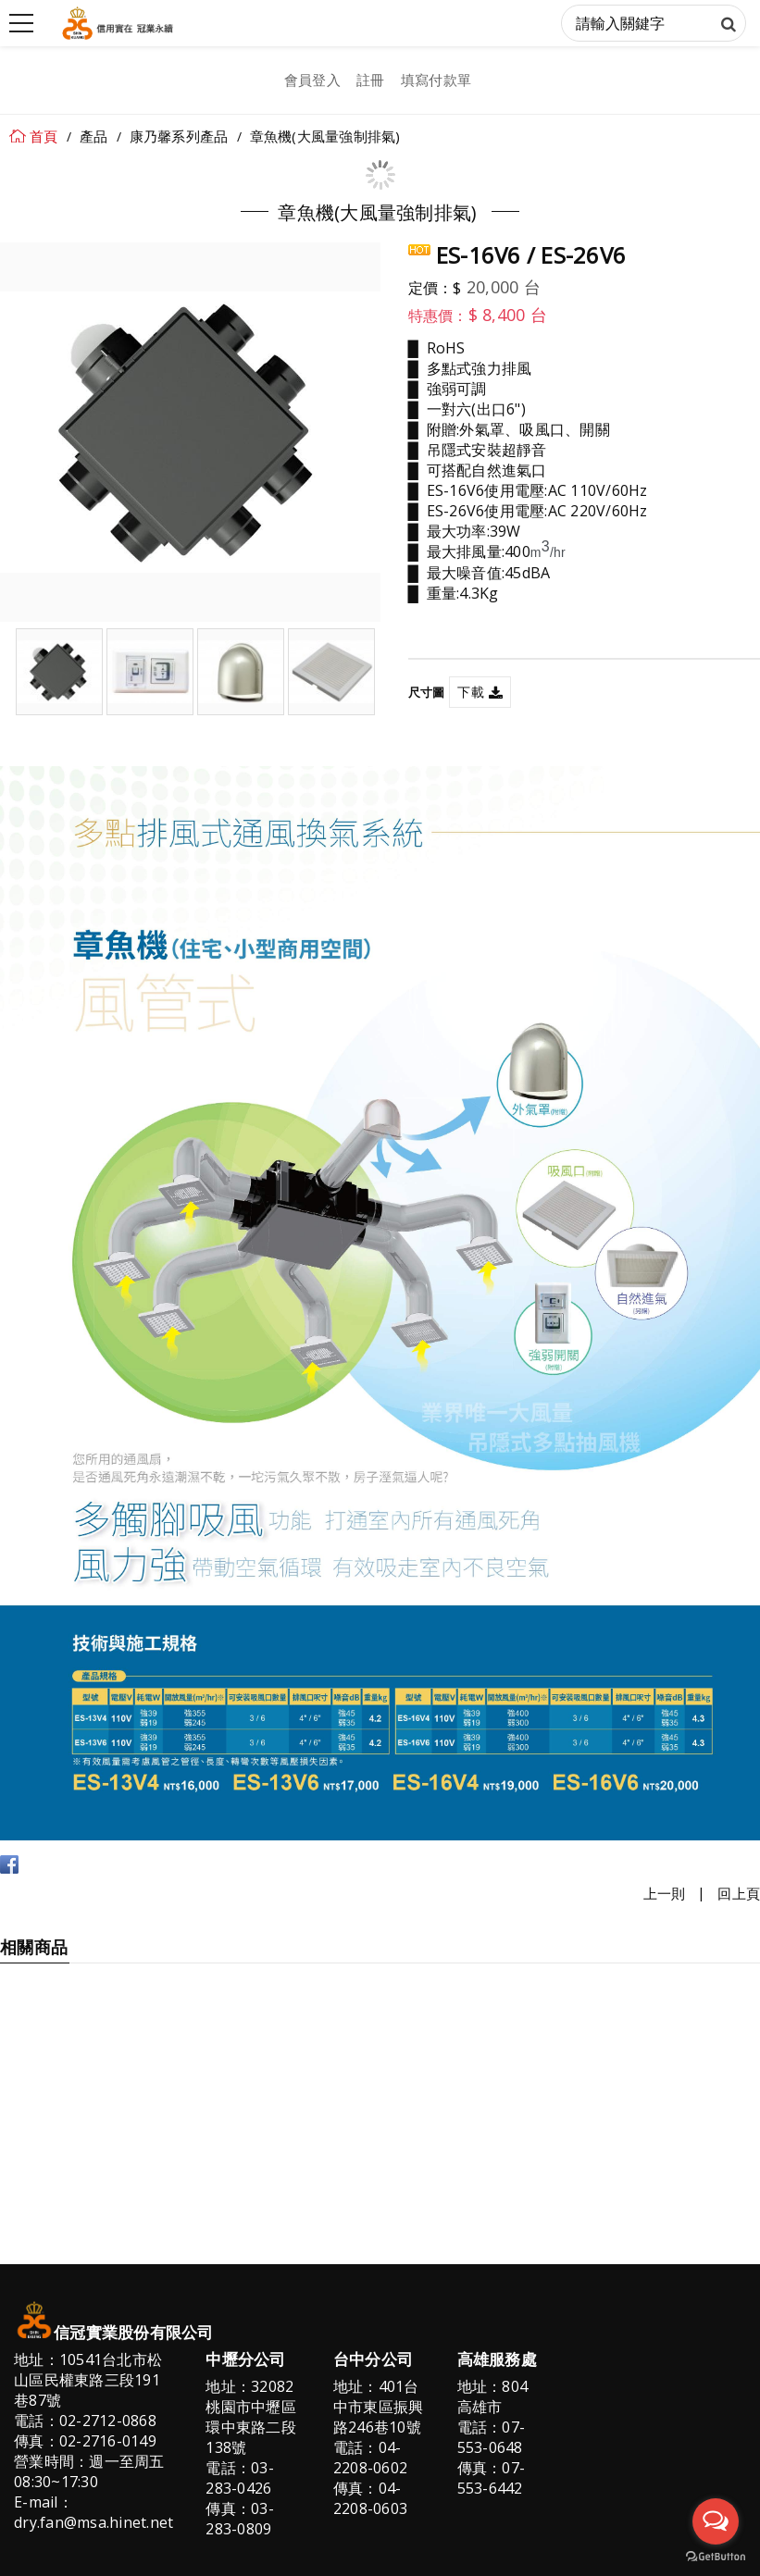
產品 (94, 136)
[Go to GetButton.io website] (715, 2557)
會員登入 (312, 79)
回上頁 (738, 1893)
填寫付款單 (436, 79)
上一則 (664, 1893)
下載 (470, 691)
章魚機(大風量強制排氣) (325, 136)
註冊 (370, 79)
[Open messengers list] (715, 2521)
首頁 (44, 136)
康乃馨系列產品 (179, 136)
